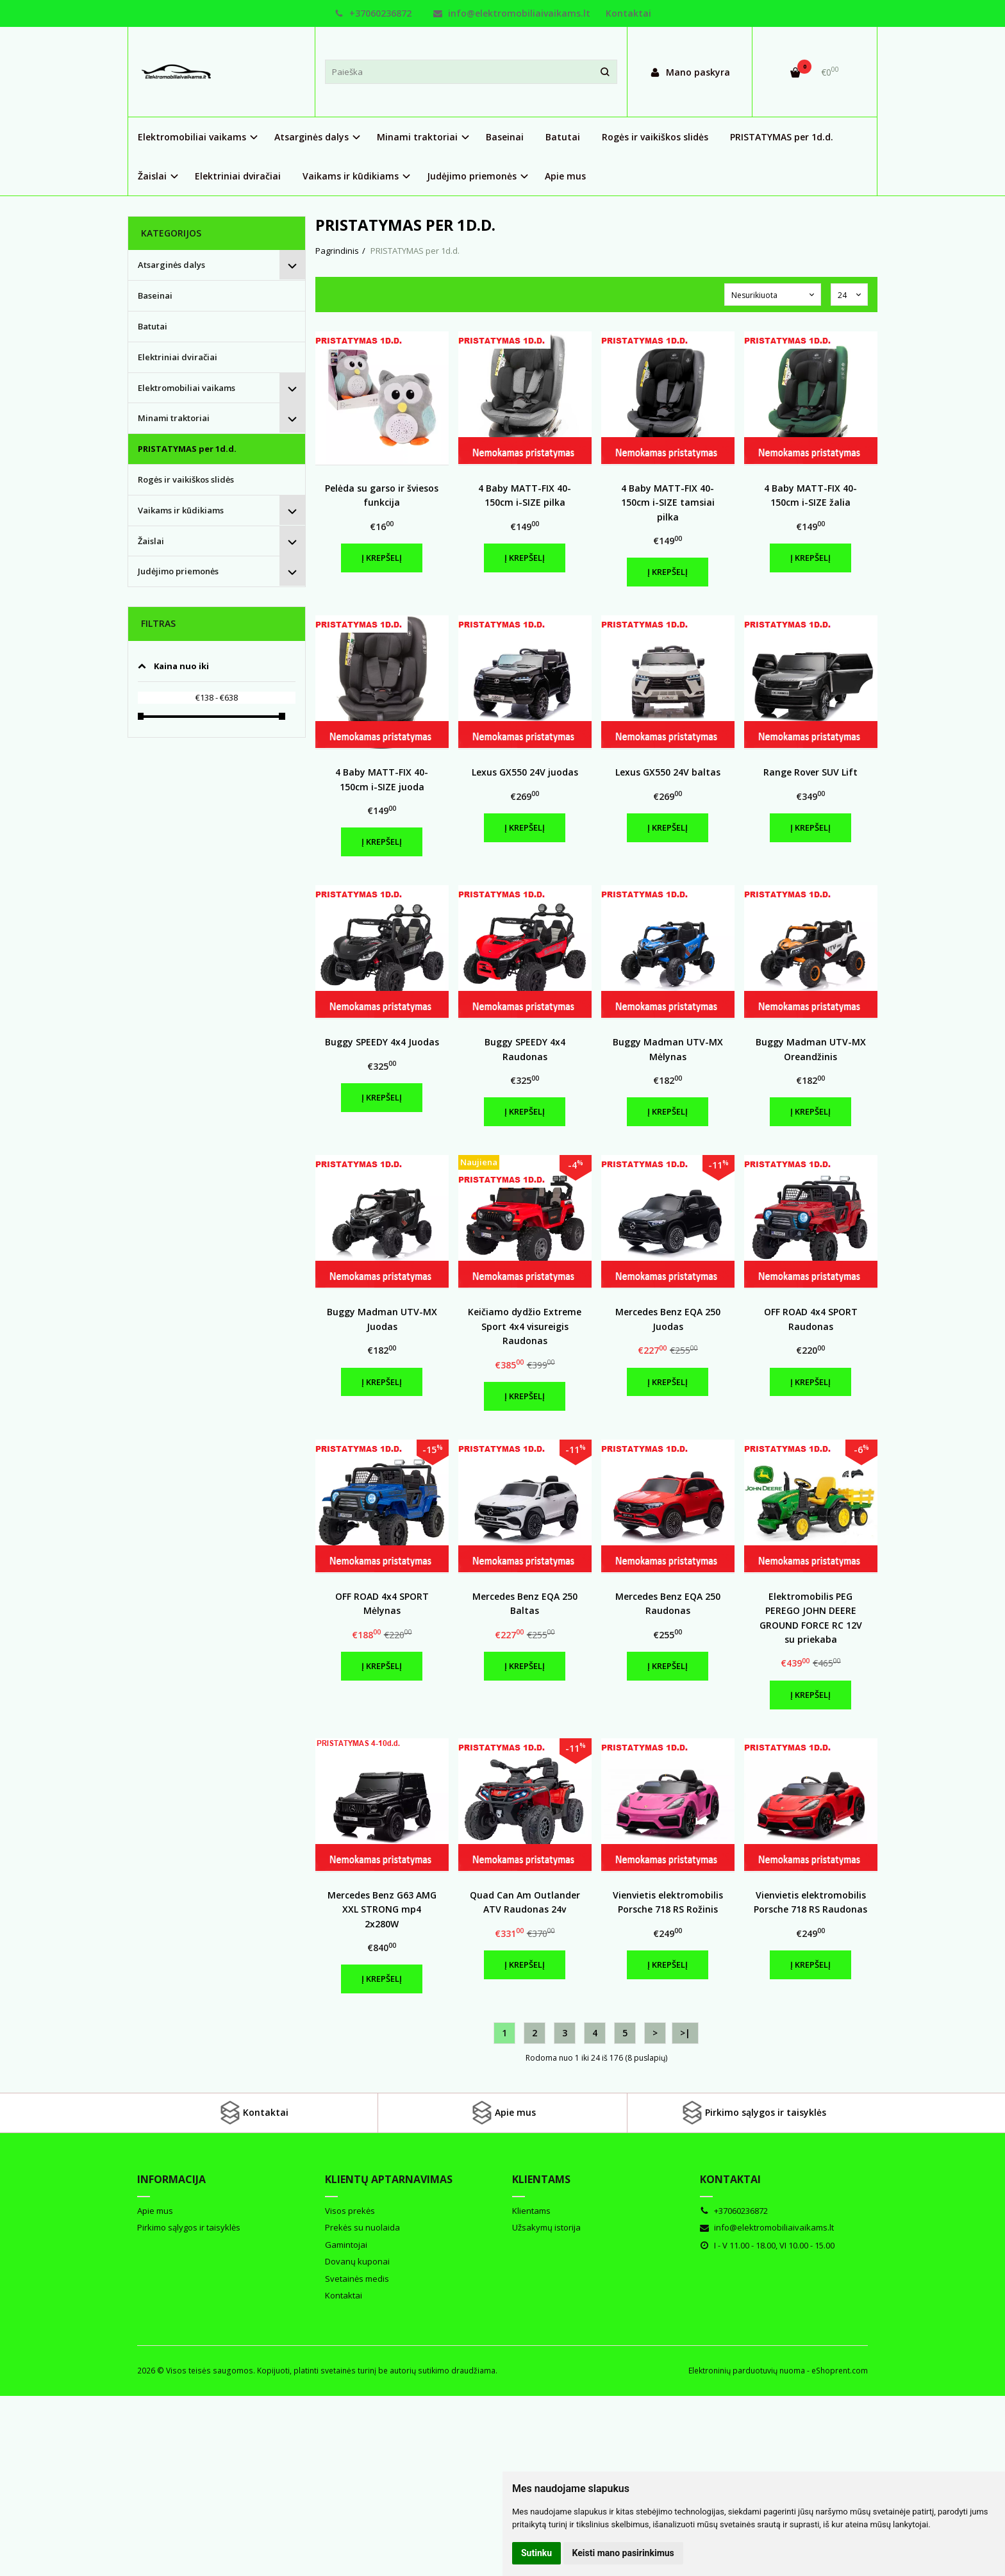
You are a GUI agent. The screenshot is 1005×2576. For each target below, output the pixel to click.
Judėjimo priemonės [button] (472, 176)
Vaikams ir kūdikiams (181, 510)
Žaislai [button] (152, 176)
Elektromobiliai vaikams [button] (192, 137)
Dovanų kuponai (357, 2261)
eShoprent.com (839, 2370)
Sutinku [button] (536, 2553)
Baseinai (505, 137)
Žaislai (151, 541)
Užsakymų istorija (546, 2227)
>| (685, 2033)
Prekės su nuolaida (362, 2227)
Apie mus (565, 176)
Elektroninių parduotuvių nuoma (746, 2370)
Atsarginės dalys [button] (311, 137)
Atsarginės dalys (171, 264)
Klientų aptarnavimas (389, 2179)
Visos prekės (350, 2210)
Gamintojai (346, 2244)
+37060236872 (373, 13)
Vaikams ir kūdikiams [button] (351, 176)
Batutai (562, 137)
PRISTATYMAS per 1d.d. (781, 137)
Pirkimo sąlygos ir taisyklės (752, 2112)
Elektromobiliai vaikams (186, 388)
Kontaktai (628, 13)
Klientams (541, 2179)
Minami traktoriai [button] (417, 137)
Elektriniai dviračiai (238, 176)
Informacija (171, 2179)
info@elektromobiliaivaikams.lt (511, 13)
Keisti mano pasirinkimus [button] (623, 2553)
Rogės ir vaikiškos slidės (655, 137)
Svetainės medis (357, 2278)
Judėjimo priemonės (178, 571)
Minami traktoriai (174, 418)
